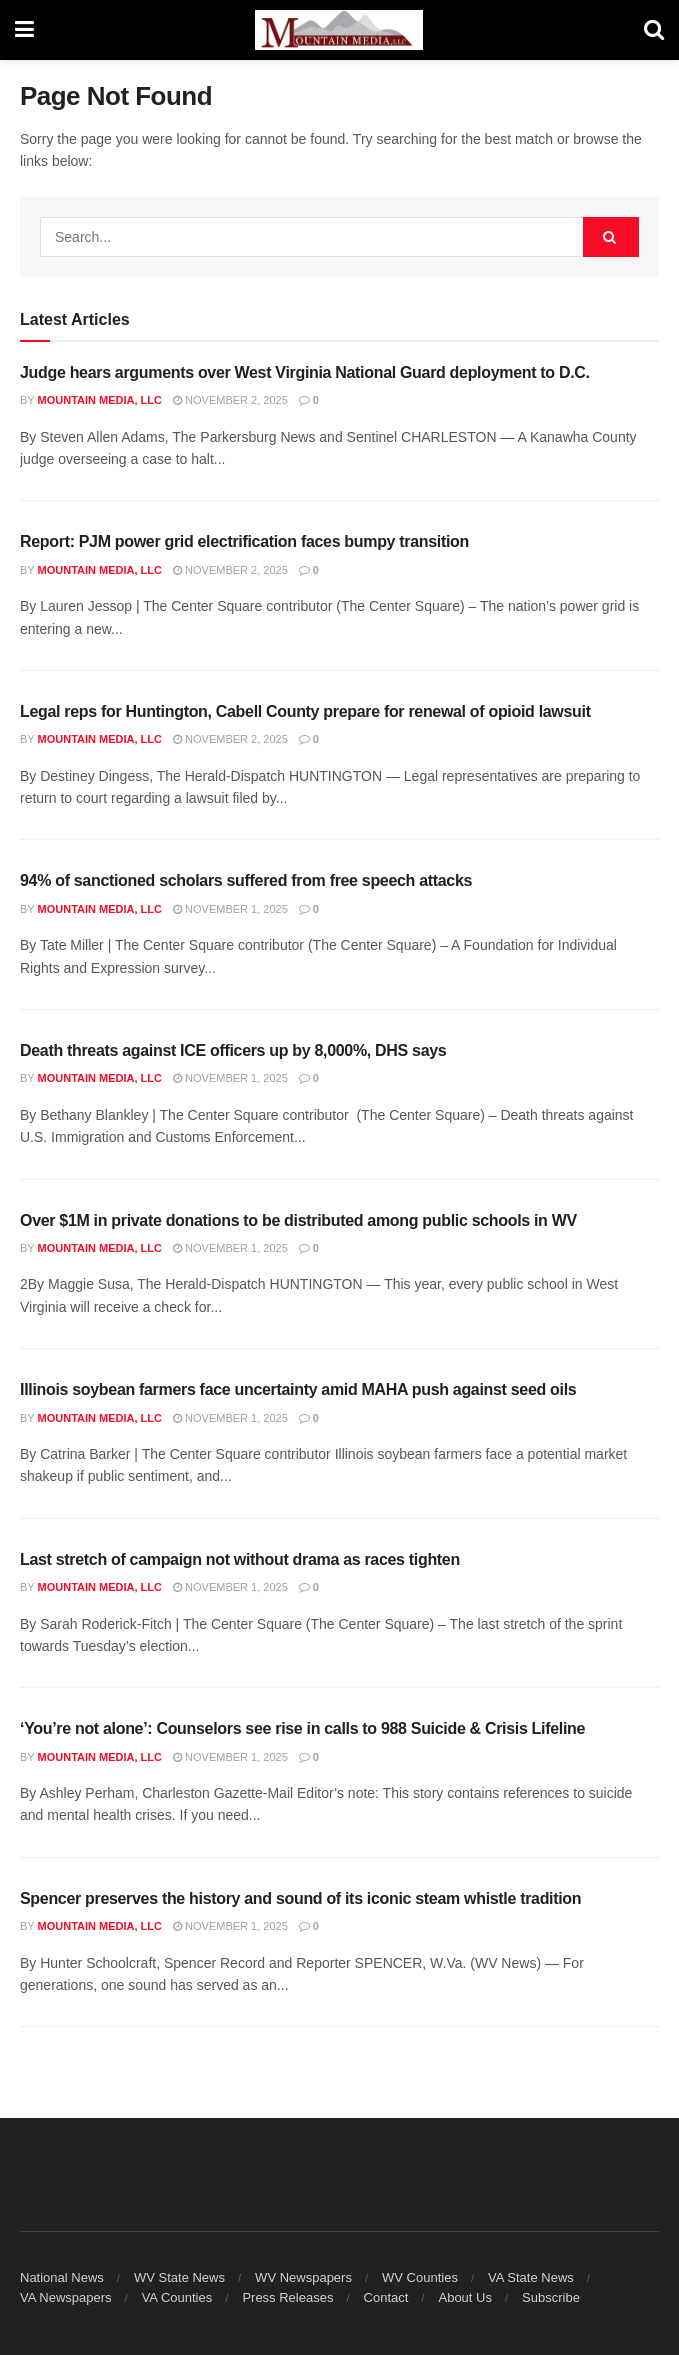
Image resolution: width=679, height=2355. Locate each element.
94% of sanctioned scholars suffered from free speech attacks (246, 880)
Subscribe (551, 2297)
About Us (464, 2297)
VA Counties (177, 2297)
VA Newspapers (66, 2297)
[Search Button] (654, 30)
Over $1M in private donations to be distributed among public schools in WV (298, 1220)
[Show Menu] (24, 30)
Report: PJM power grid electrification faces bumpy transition (244, 541)
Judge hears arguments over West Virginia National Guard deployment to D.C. (305, 372)
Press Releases (287, 2297)
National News (62, 2277)
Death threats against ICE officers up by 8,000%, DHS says (233, 1050)
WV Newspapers (303, 2277)
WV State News (179, 2277)
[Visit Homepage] (339, 30)
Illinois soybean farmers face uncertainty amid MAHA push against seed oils (298, 1389)
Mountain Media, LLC (100, 400)
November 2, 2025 (230, 400)
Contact (386, 2297)
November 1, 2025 (230, 909)
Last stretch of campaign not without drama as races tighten (240, 1559)
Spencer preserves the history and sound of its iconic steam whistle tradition (300, 1898)
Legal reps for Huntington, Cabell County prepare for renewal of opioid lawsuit (305, 711)
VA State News (531, 2277)
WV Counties (420, 2277)
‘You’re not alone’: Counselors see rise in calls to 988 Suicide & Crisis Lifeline (302, 1728)
